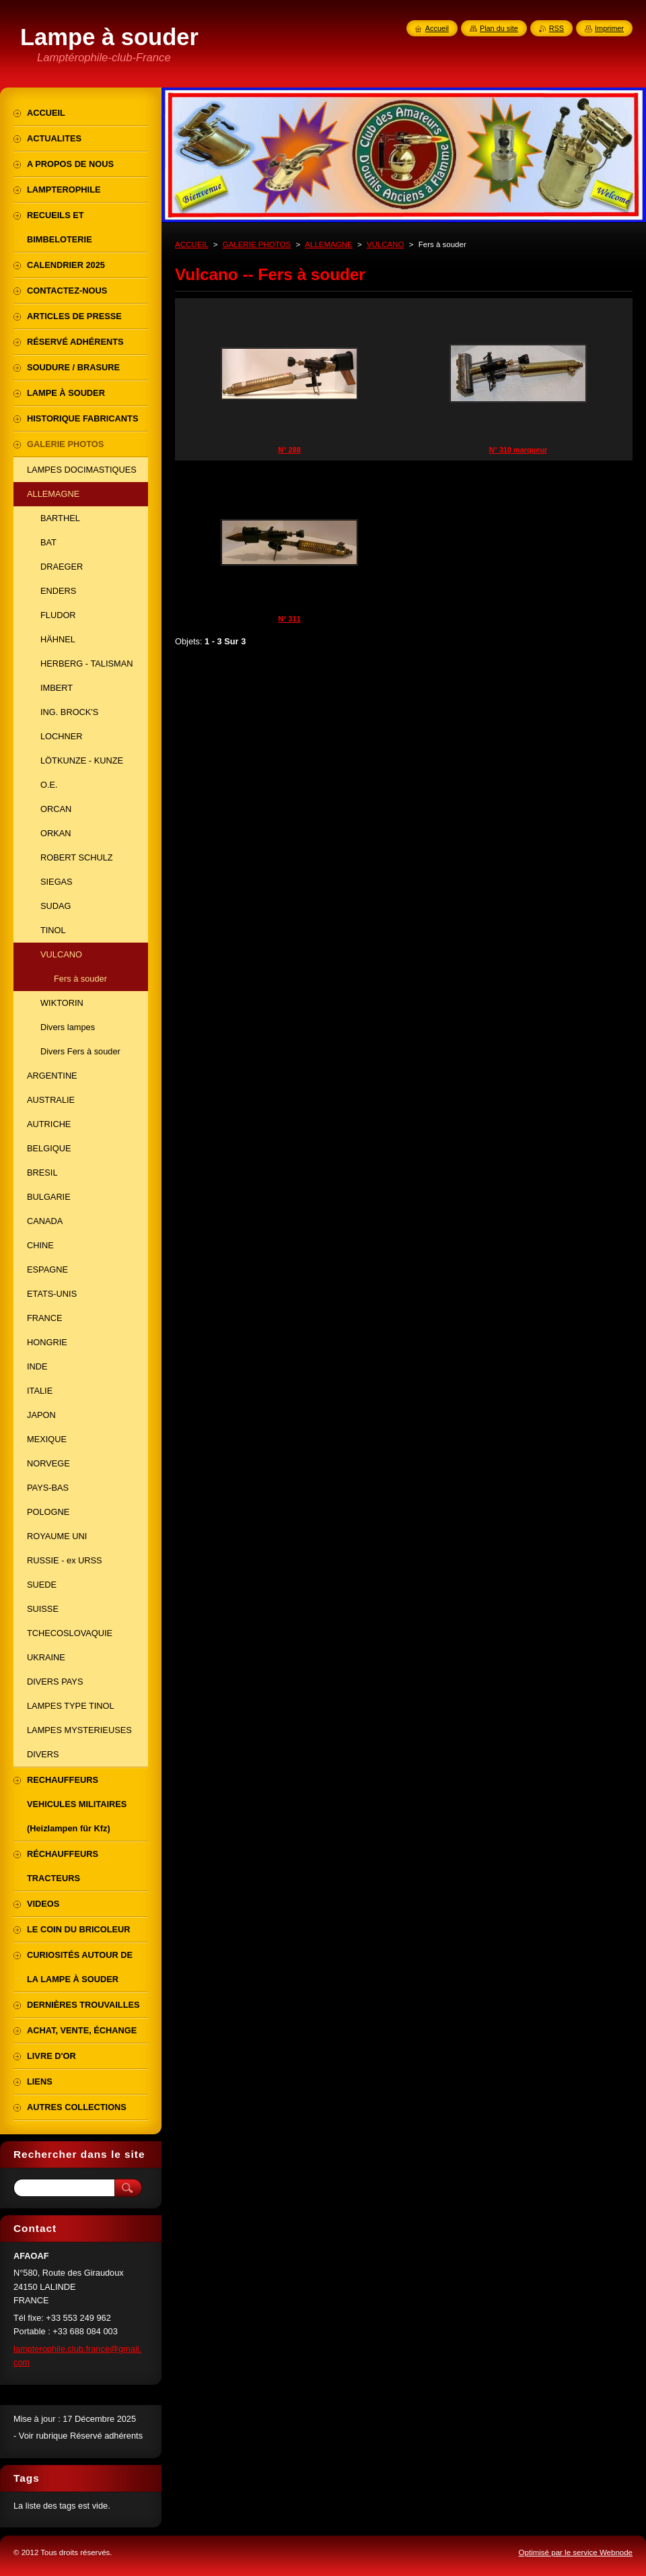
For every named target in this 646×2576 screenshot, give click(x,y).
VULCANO (385, 244)
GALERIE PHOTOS (257, 244)
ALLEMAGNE (328, 244)
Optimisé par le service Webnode (576, 2552)
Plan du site (499, 28)
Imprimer (609, 28)
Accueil (437, 28)
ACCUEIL (192, 244)
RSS (556, 28)
